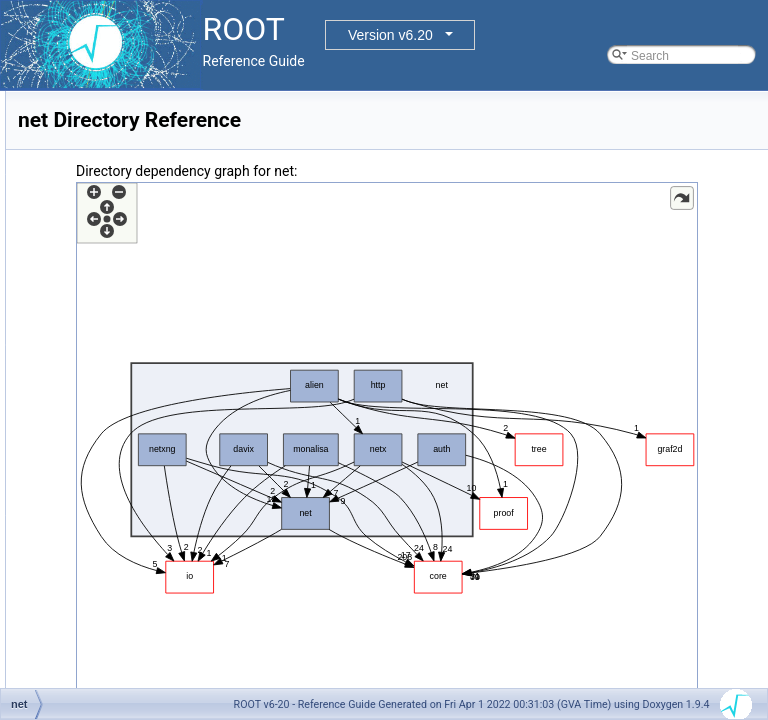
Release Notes (73, 676)
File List (70, 192)
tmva (79, 588)
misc (78, 456)
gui (74, 346)
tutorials (87, 632)
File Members (86, 654)
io (70, 412)
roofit (79, 544)
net (74, 500)
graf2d (83, 302)
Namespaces (69, 126)
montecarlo (95, 478)
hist (75, 368)
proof (79, 522)
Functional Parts (77, 104)
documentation (105, 258)
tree (76, 610)
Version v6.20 (390, 35)
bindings (88, 214)
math (79, 434)
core (77, 236)
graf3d (83, 324)
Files (46, 170)
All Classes (63, 148)
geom (81, 280)
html (77, 390)
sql (73, 566)
